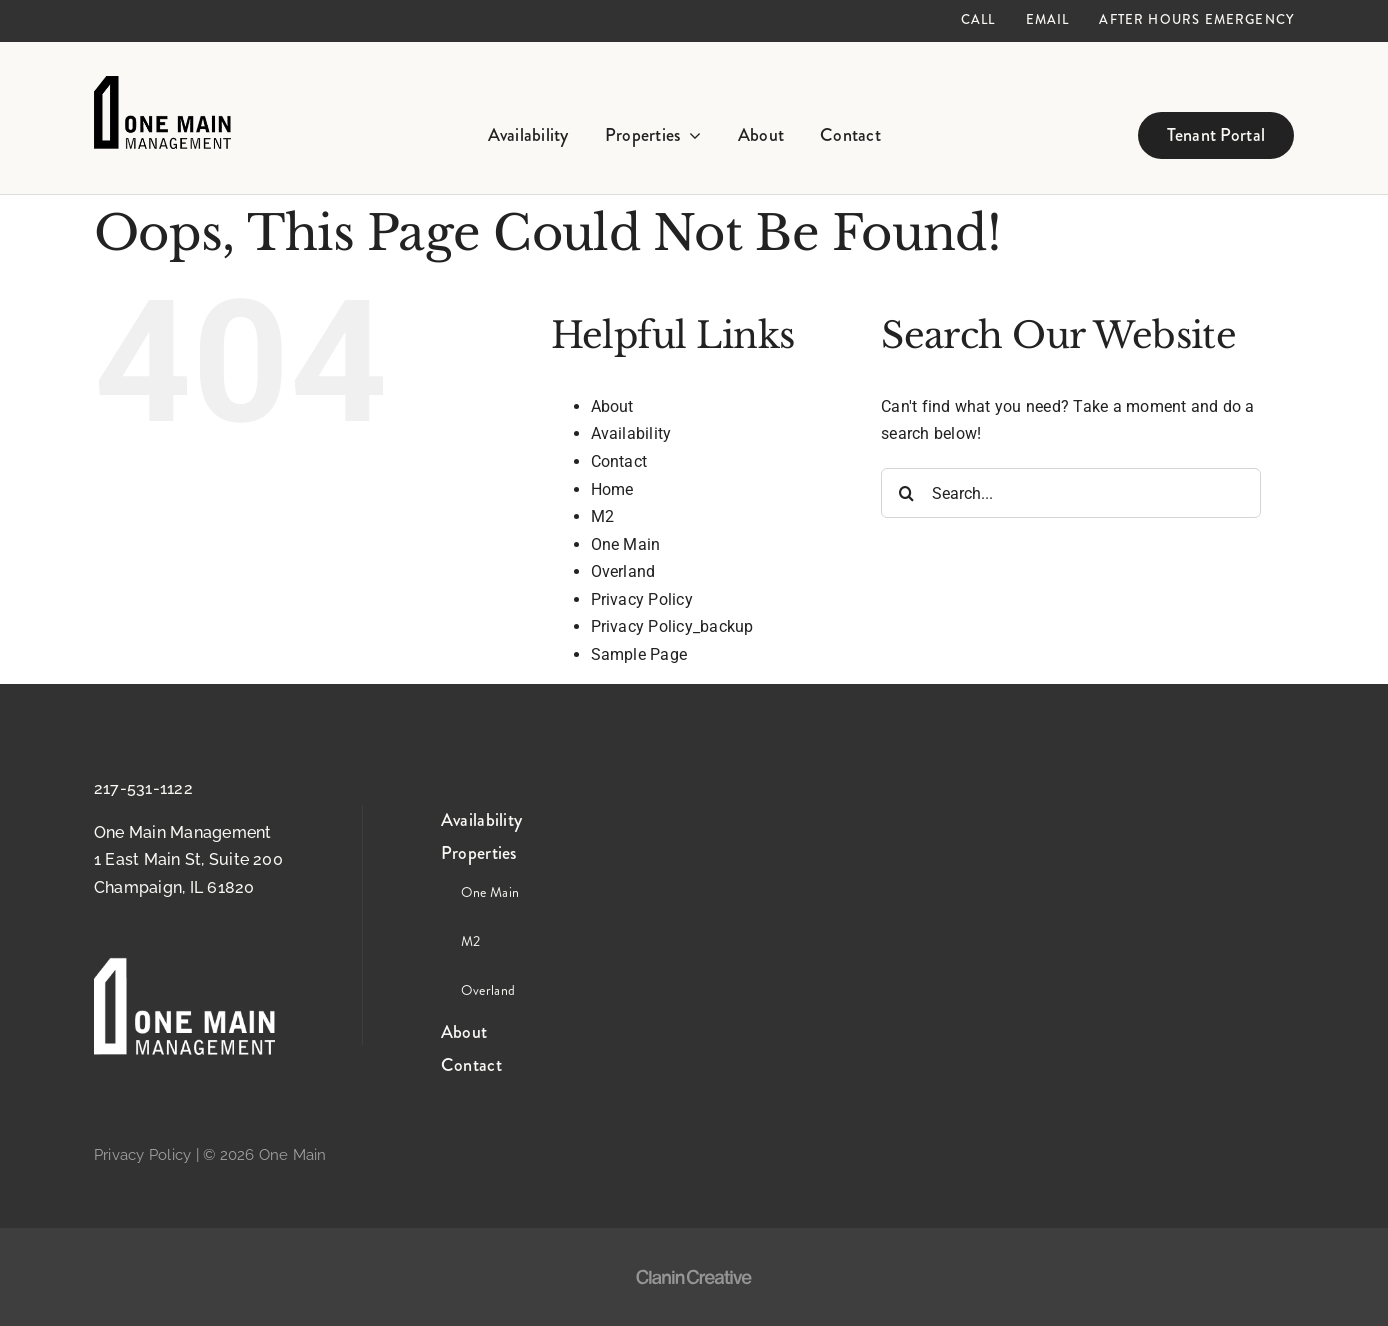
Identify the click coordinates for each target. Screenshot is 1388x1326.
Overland (623, 571)
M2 (602, 516)
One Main (626, 544)
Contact (619, 461)
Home (612, 489)
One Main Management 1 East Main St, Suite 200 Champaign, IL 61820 (188, 860)
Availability (631, 433)
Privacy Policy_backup (672, 626)
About (612, 406)
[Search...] (1071, 493)
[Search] (906, 493)
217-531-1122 (143, 788)
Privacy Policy (642, 599)
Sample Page (639, 654)
